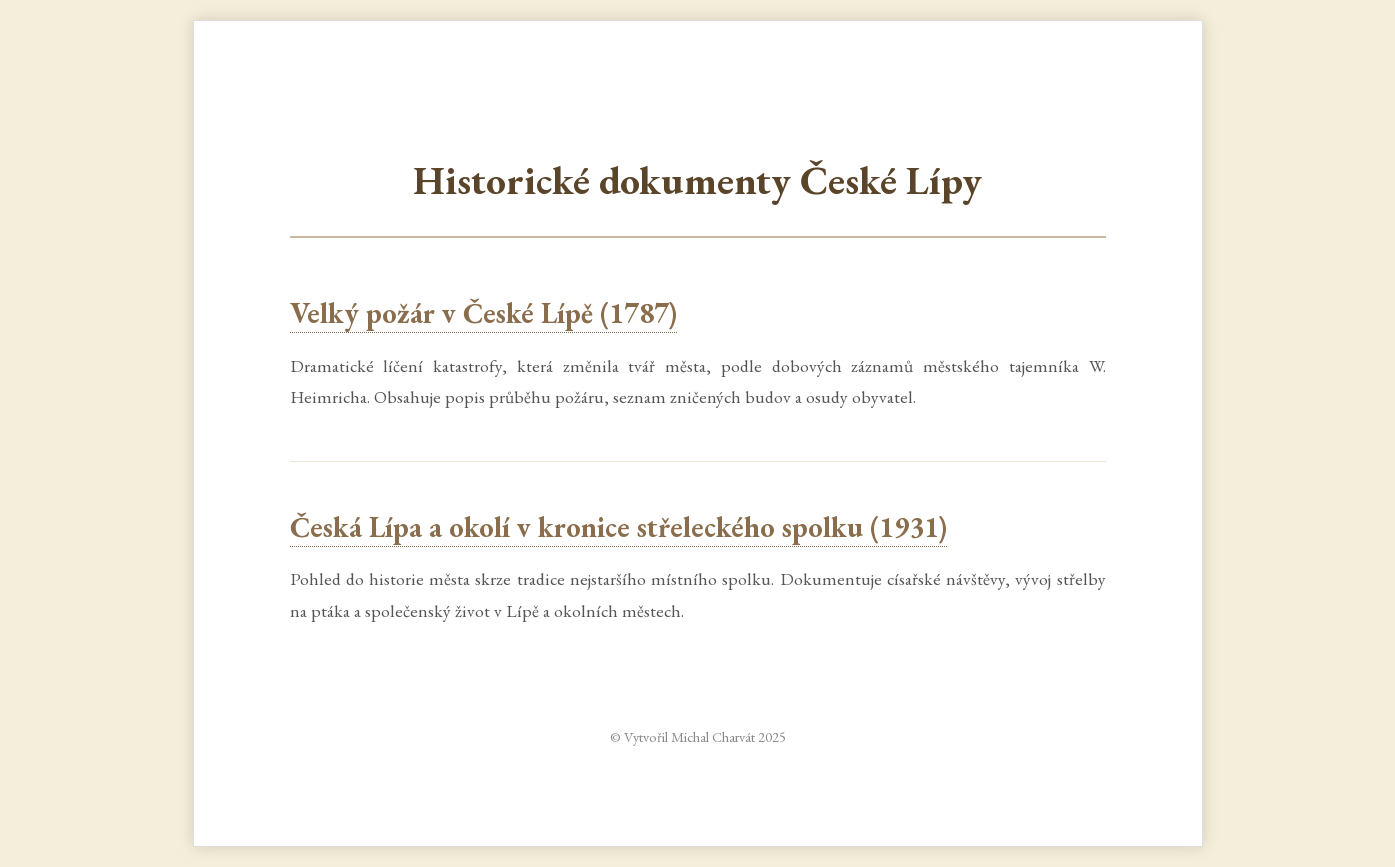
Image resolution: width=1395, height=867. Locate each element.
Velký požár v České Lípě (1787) (483, 313)
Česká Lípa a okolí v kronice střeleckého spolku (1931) (618, 527)
